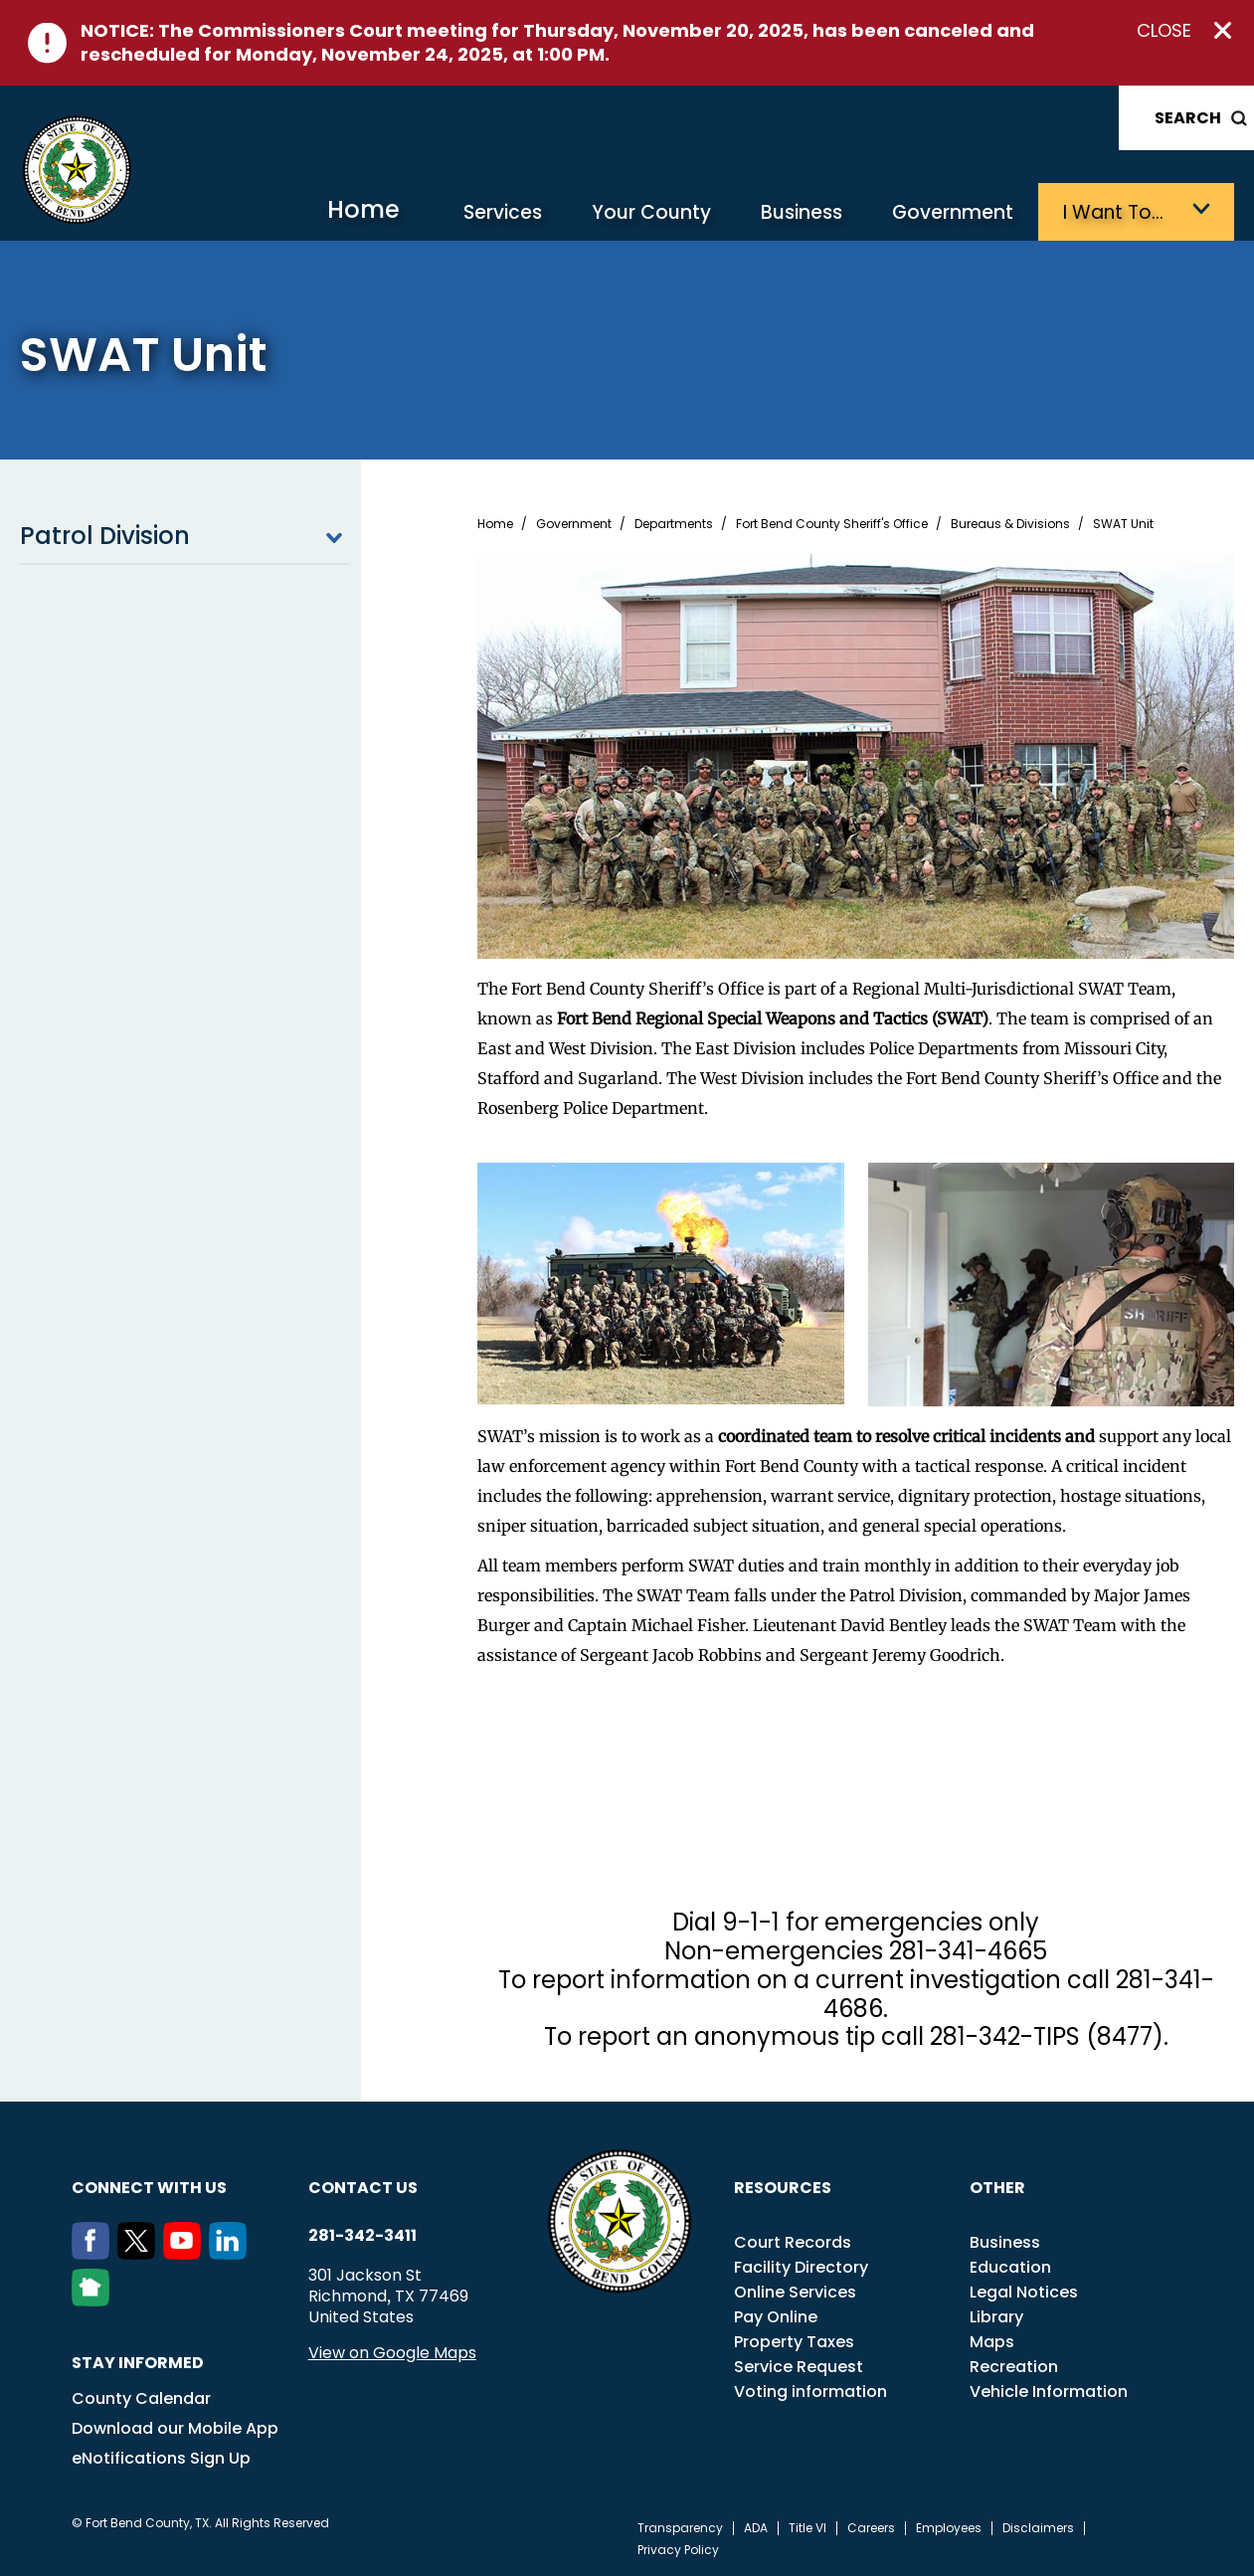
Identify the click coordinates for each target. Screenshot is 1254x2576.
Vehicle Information (1049, 2391)
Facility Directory (801, 2267)
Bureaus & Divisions (1010, 524)
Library (996, 2316)
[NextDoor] (94, 2300)
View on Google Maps (392, 2352)
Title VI (807, 2528)
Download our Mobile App (175, 2428)
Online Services (795, 2292)
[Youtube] (186, 2254)
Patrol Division (184, 536)
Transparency (680, 2528)
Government (952, 212)
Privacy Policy (678, 2550)
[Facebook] (94, 2254)
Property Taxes (794, 2341)
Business (801, 212)
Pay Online (775, 2316)
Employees (949, 2528)
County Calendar (141, 2398)
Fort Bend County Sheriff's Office (832, 524)
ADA (756, 2528)
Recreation (1014, 2366)
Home (363, 209)
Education (1010, 2267)
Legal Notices (1024, 2292)
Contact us (363, 2187)
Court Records (792, 2242)
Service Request (798, 2366)
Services (502, 212)
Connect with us (149, 2187)
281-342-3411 (362, 2236)
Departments (673, 524)
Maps (992, 2341)
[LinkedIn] (232, 2254)
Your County (651, 212)
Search (1188, 117)
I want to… (1113, 212)
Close (1164, 31)
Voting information (810, 2391)
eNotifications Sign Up (161, 2458)
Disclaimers (1038, 2528)
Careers (871, 2528)
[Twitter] (140, 2254)
